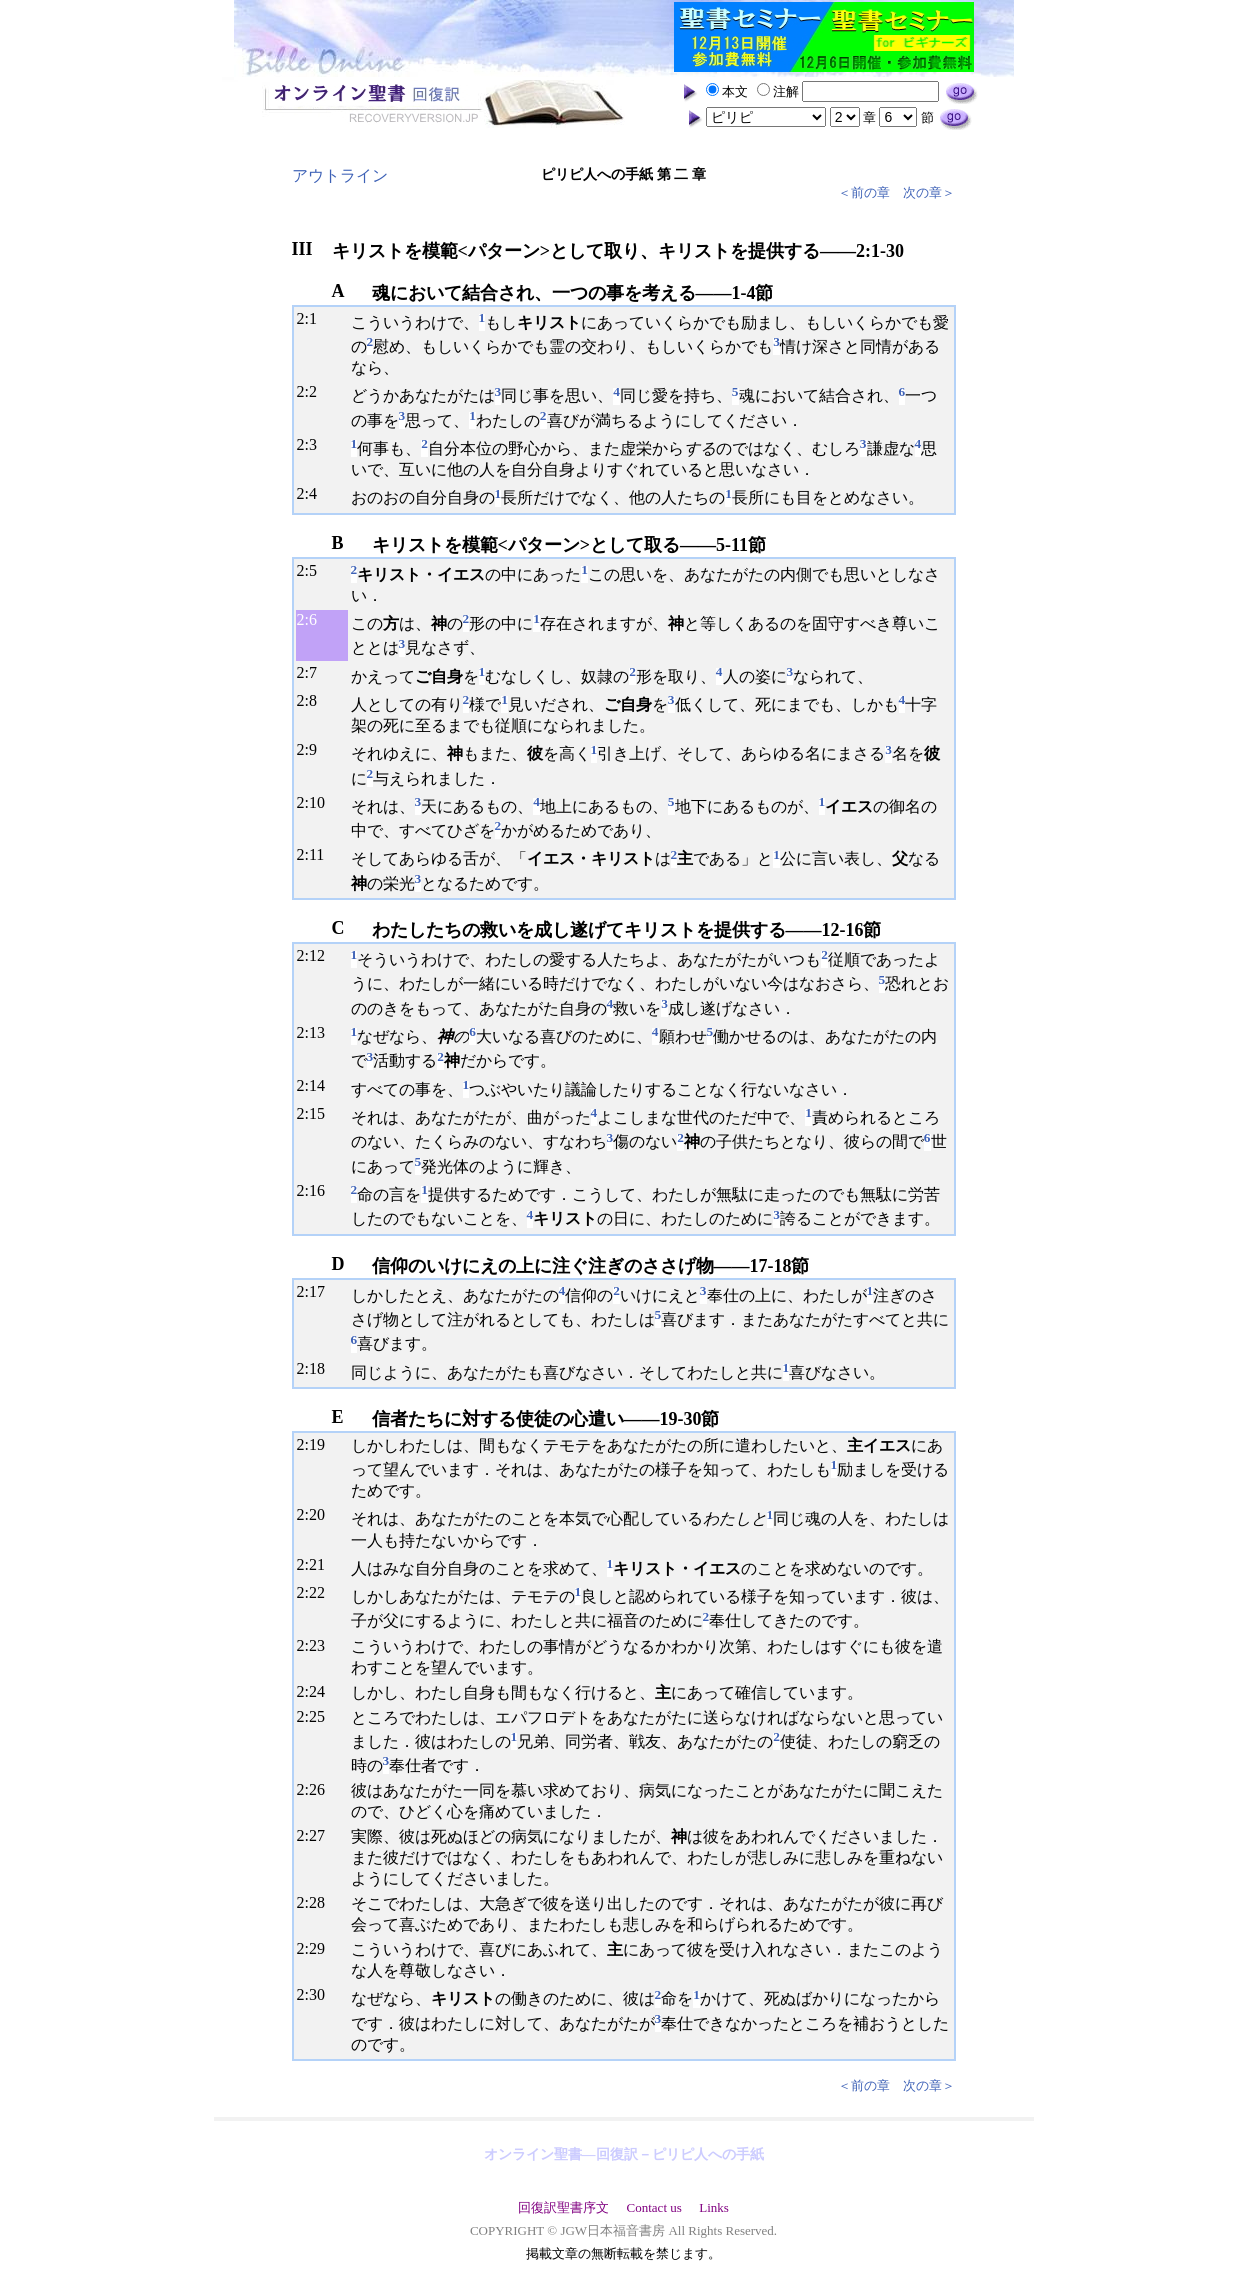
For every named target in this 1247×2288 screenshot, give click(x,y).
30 (317, 1994)
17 (317, 1291)
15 (317, 1113)
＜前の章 (864, 192)
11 (316, 854)
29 (317, 1948)
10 (317, 802)
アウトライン (340, 175)
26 (317, 1789)
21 (317, 1564)
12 (317, 955)
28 (317, 1902)
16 (317, 1190)
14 (317, 1085)
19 (317, 1444)
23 (317, 1645)
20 (317, 1514)
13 (317, 1032)
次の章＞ (929, 192)
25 (317, 1716)
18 (317, 1368)
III (302, 249)
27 (317, 1835)
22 (317, 1592)
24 (317, 1691)
